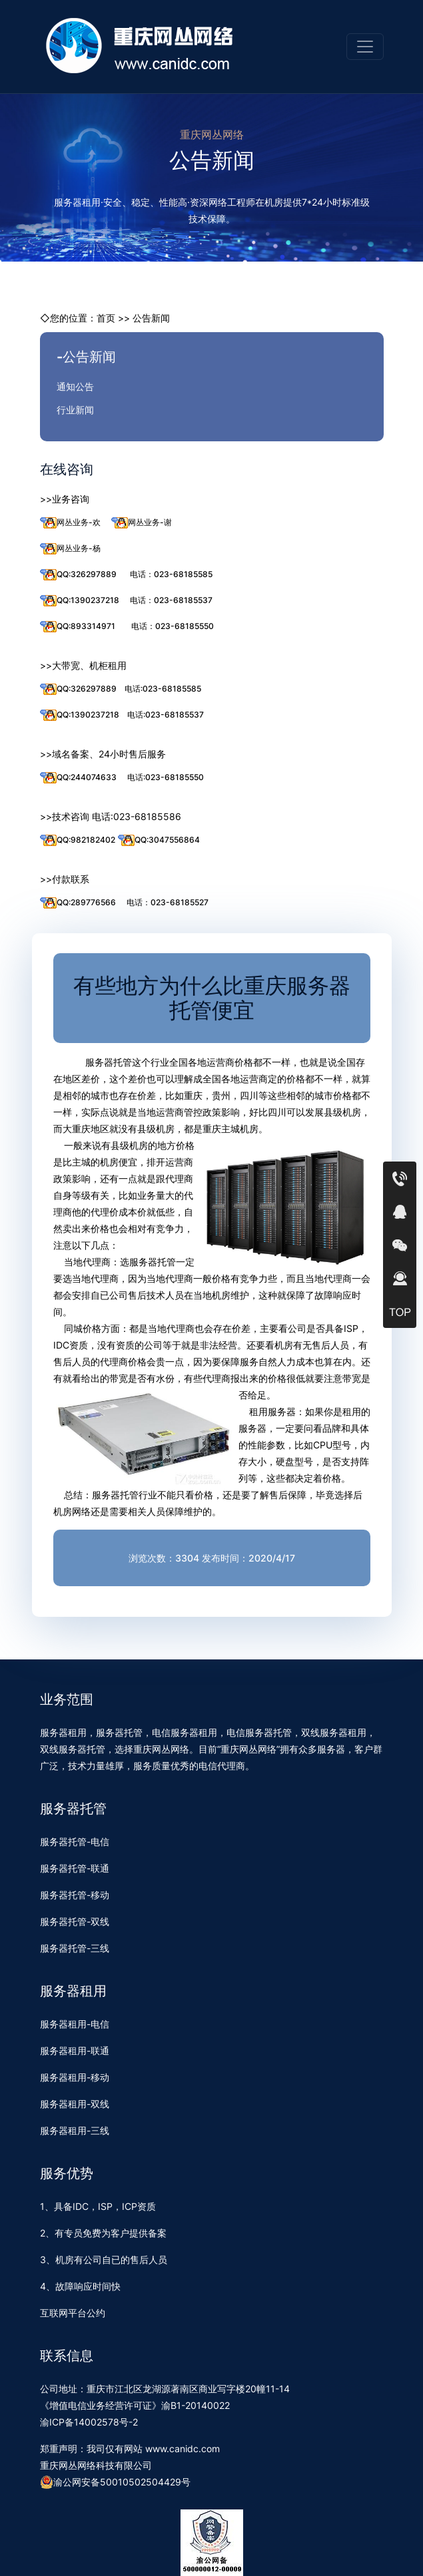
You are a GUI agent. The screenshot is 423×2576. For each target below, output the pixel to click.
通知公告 (75, 386)
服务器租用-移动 (74, 2077)
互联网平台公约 (72, 2312)
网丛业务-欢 (70, 523)
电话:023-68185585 (163, 689)
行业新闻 (75, 409)
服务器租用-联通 (74, 2050)
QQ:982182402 (77, 840)
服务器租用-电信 (74, 2024)
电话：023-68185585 (171, 574)
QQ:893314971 (77, 626)
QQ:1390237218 (79, 600)
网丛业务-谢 (141, 523)
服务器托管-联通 (74, 1868)
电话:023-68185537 (165, 715)
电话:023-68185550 (165, 777)
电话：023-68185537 (171, 600)
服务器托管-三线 (74, 1948)
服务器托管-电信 (74, 1841)
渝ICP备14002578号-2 (89, 2422)
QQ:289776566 (78, 903)
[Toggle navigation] (365, 46)
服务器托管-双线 (74, 1921)
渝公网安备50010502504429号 (115, 2482)
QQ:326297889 (78, 574)
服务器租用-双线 (74, 2103)
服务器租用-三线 (74, 2130)
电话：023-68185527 (168, 902)
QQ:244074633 (78, 777)
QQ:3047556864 (159, 840)
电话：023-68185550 (172, 626)
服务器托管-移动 (74, 1894)
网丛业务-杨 (70, 548)
